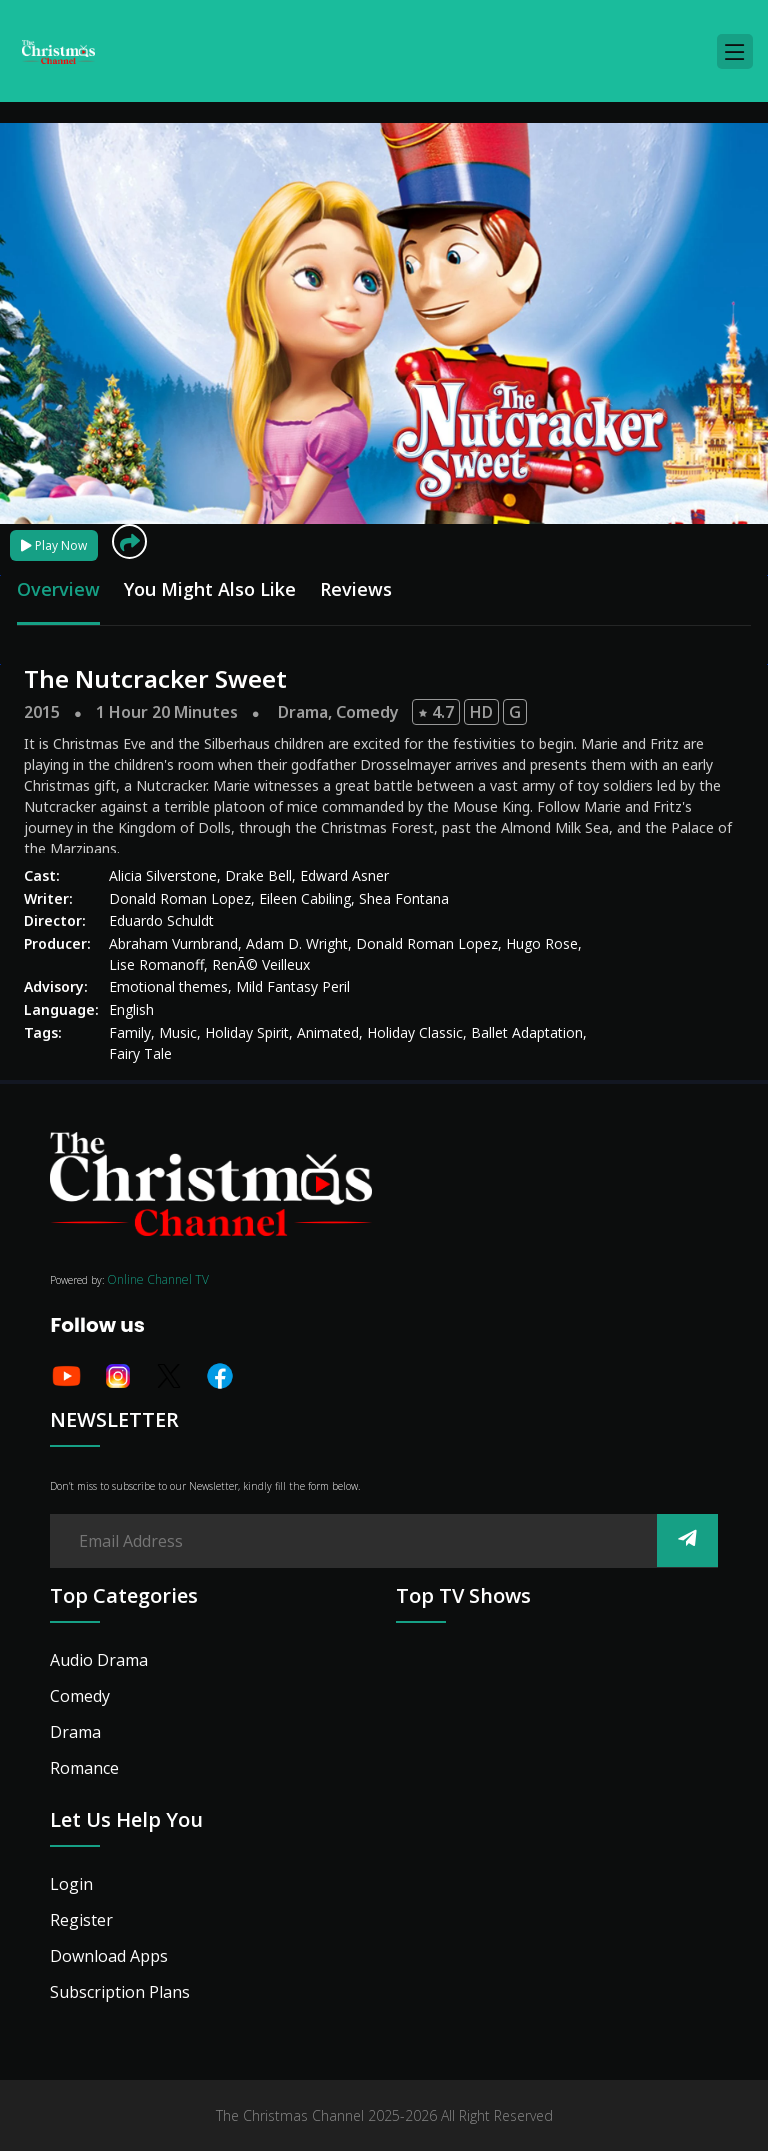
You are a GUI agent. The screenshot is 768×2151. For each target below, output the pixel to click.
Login (71, 1884)
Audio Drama (99, 1660)
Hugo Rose (542, 943)
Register (81, 1920)
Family (130, 1032)
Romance (84, 1768)
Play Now (54, 545)
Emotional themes (168, 986)
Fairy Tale (140, 1053)
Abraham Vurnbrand (173, 943)
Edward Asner (344, 875)
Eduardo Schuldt (161, 920)
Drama (303, 712)
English (131, 1009)
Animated (328, 1032)
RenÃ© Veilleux (261, 964)
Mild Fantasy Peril (293, 986)
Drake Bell (258, 875)
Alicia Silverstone (163, 875)
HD (481, 712)
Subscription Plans (120, 1992)
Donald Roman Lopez (180, 898)
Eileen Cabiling (305, 898)
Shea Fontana (404, 898)
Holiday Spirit (247, 1032)
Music (178, 1032)
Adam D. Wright (297, 943)
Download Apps (109, 1956)
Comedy (367, 712)
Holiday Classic (415, 1032)
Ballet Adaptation (527, 1032)
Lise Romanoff (156, 964)
